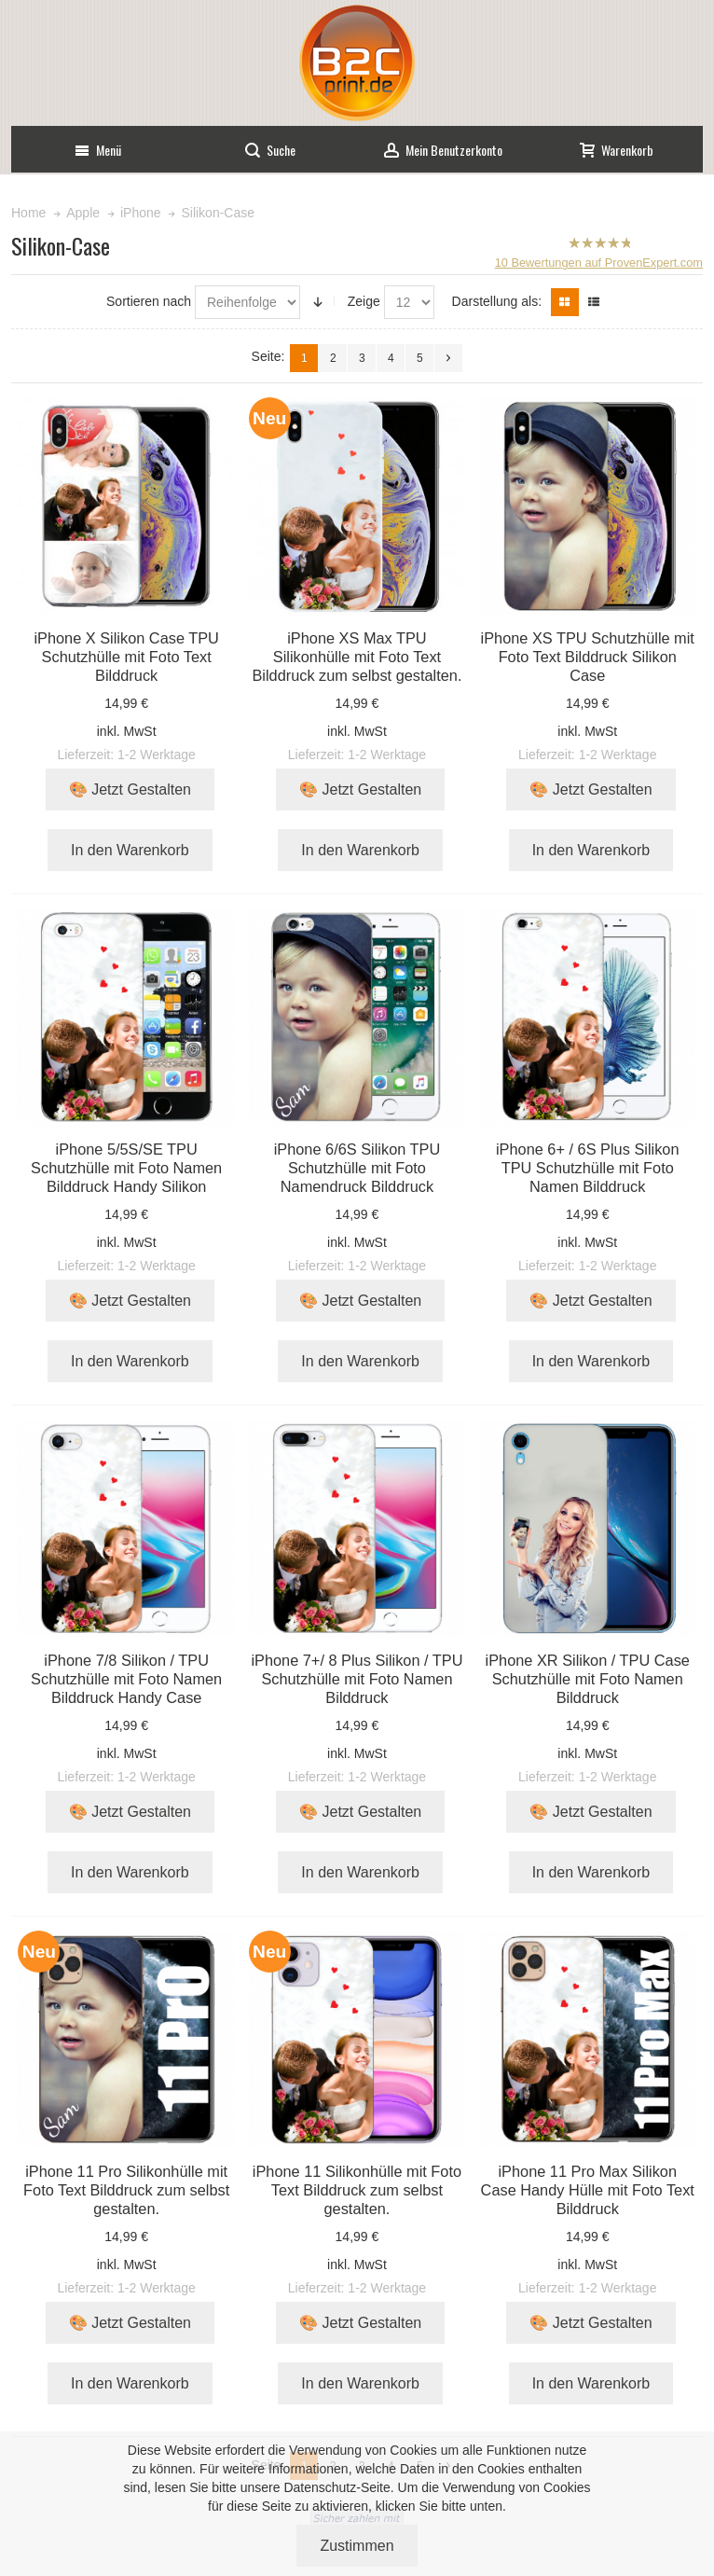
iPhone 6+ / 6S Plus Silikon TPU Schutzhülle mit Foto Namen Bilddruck (588, 1168)
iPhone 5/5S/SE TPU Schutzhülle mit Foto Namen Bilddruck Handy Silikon (126, 1168)
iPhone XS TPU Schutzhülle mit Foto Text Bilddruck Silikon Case (587, 657)
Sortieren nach (148, 301)
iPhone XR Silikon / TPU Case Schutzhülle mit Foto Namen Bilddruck (588, 1679)
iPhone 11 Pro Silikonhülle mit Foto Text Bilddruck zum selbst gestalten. (126, 2190)
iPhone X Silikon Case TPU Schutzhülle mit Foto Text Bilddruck (126, 657)
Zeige (364, 301)
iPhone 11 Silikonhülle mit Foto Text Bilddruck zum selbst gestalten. (357, 2190)
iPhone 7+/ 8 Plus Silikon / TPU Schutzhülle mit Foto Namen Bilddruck (356, 1679)
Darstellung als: (497, 301)
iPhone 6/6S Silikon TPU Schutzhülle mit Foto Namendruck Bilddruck (357, 1168)
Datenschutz (319, 2487)
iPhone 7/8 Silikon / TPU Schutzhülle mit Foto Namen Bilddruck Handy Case (126, 1679)
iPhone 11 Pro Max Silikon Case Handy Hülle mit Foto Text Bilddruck (587, 2190)
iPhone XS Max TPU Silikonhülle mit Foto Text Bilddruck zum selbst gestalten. (356, 657)
